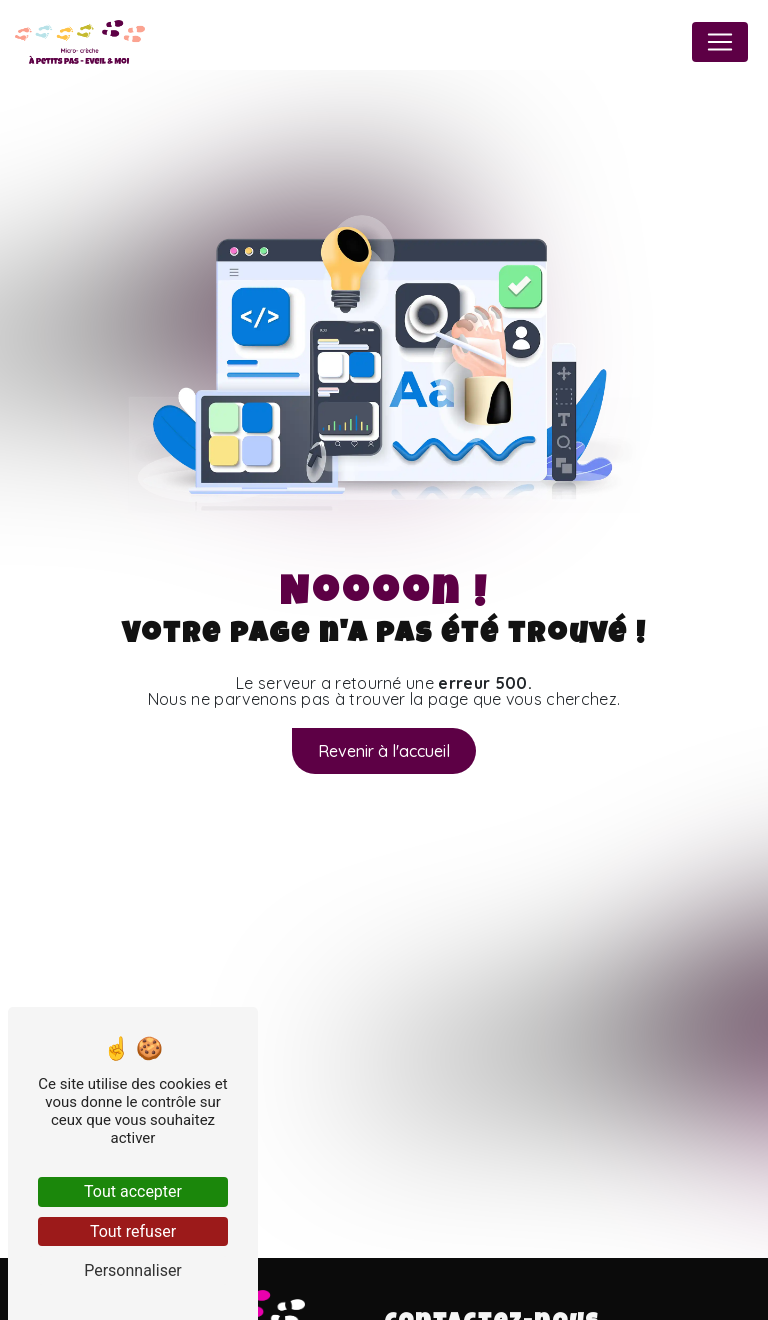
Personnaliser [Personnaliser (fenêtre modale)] (133, 1270)
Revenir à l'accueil (384, 751)
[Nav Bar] (720, 42)
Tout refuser (133, 1231)
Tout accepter (133, 1191)
